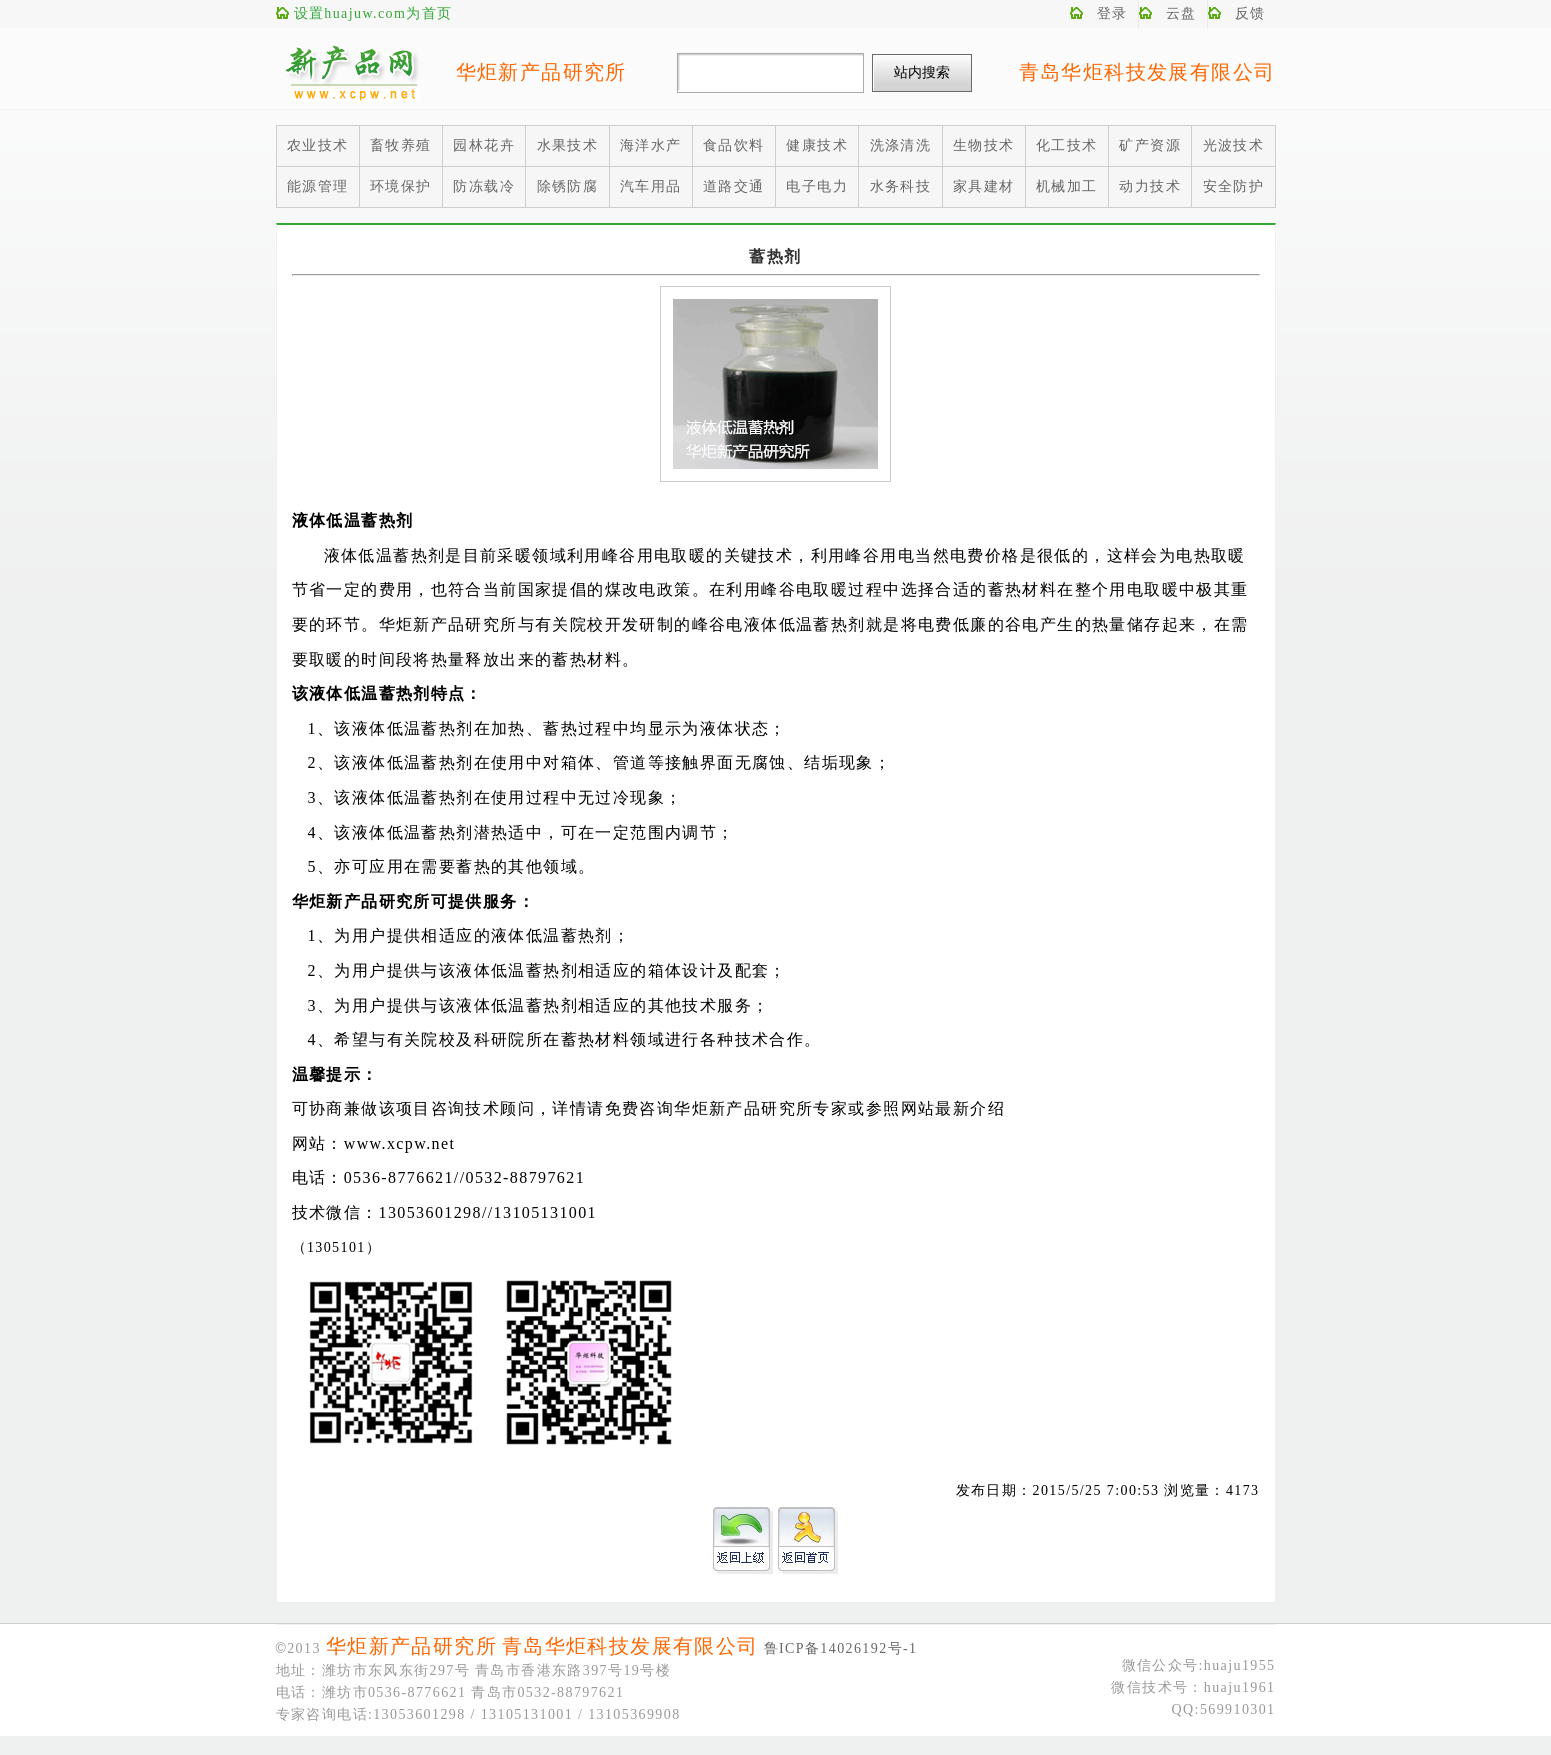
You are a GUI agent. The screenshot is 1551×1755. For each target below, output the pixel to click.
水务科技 (901, 186)
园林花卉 (484, 145)
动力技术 (1150, 186)
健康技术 (817, 145)
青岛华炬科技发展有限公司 (1147, 72)
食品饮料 (734, 145)
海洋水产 (651, 145)
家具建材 (984, 186)
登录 (1112, 13)
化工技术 (1067, 145)
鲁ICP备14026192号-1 (841, 1648)
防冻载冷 (484, 186)
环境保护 (401, 186)
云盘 (1181, 13)
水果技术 (568, 145)
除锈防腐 (568, 186)
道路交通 (734, 186)
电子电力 (817, 186)
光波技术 (1234, 145)
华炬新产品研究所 (541, 72)
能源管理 (318, 186)
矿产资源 (1150, 145)
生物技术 (984, 145)
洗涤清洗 (901, 145)
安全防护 (1234, 186)
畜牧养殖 (401, 145)
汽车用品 (651, 186)
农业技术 (318, 145)
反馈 (1250, 13)
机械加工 (1067, 186)
